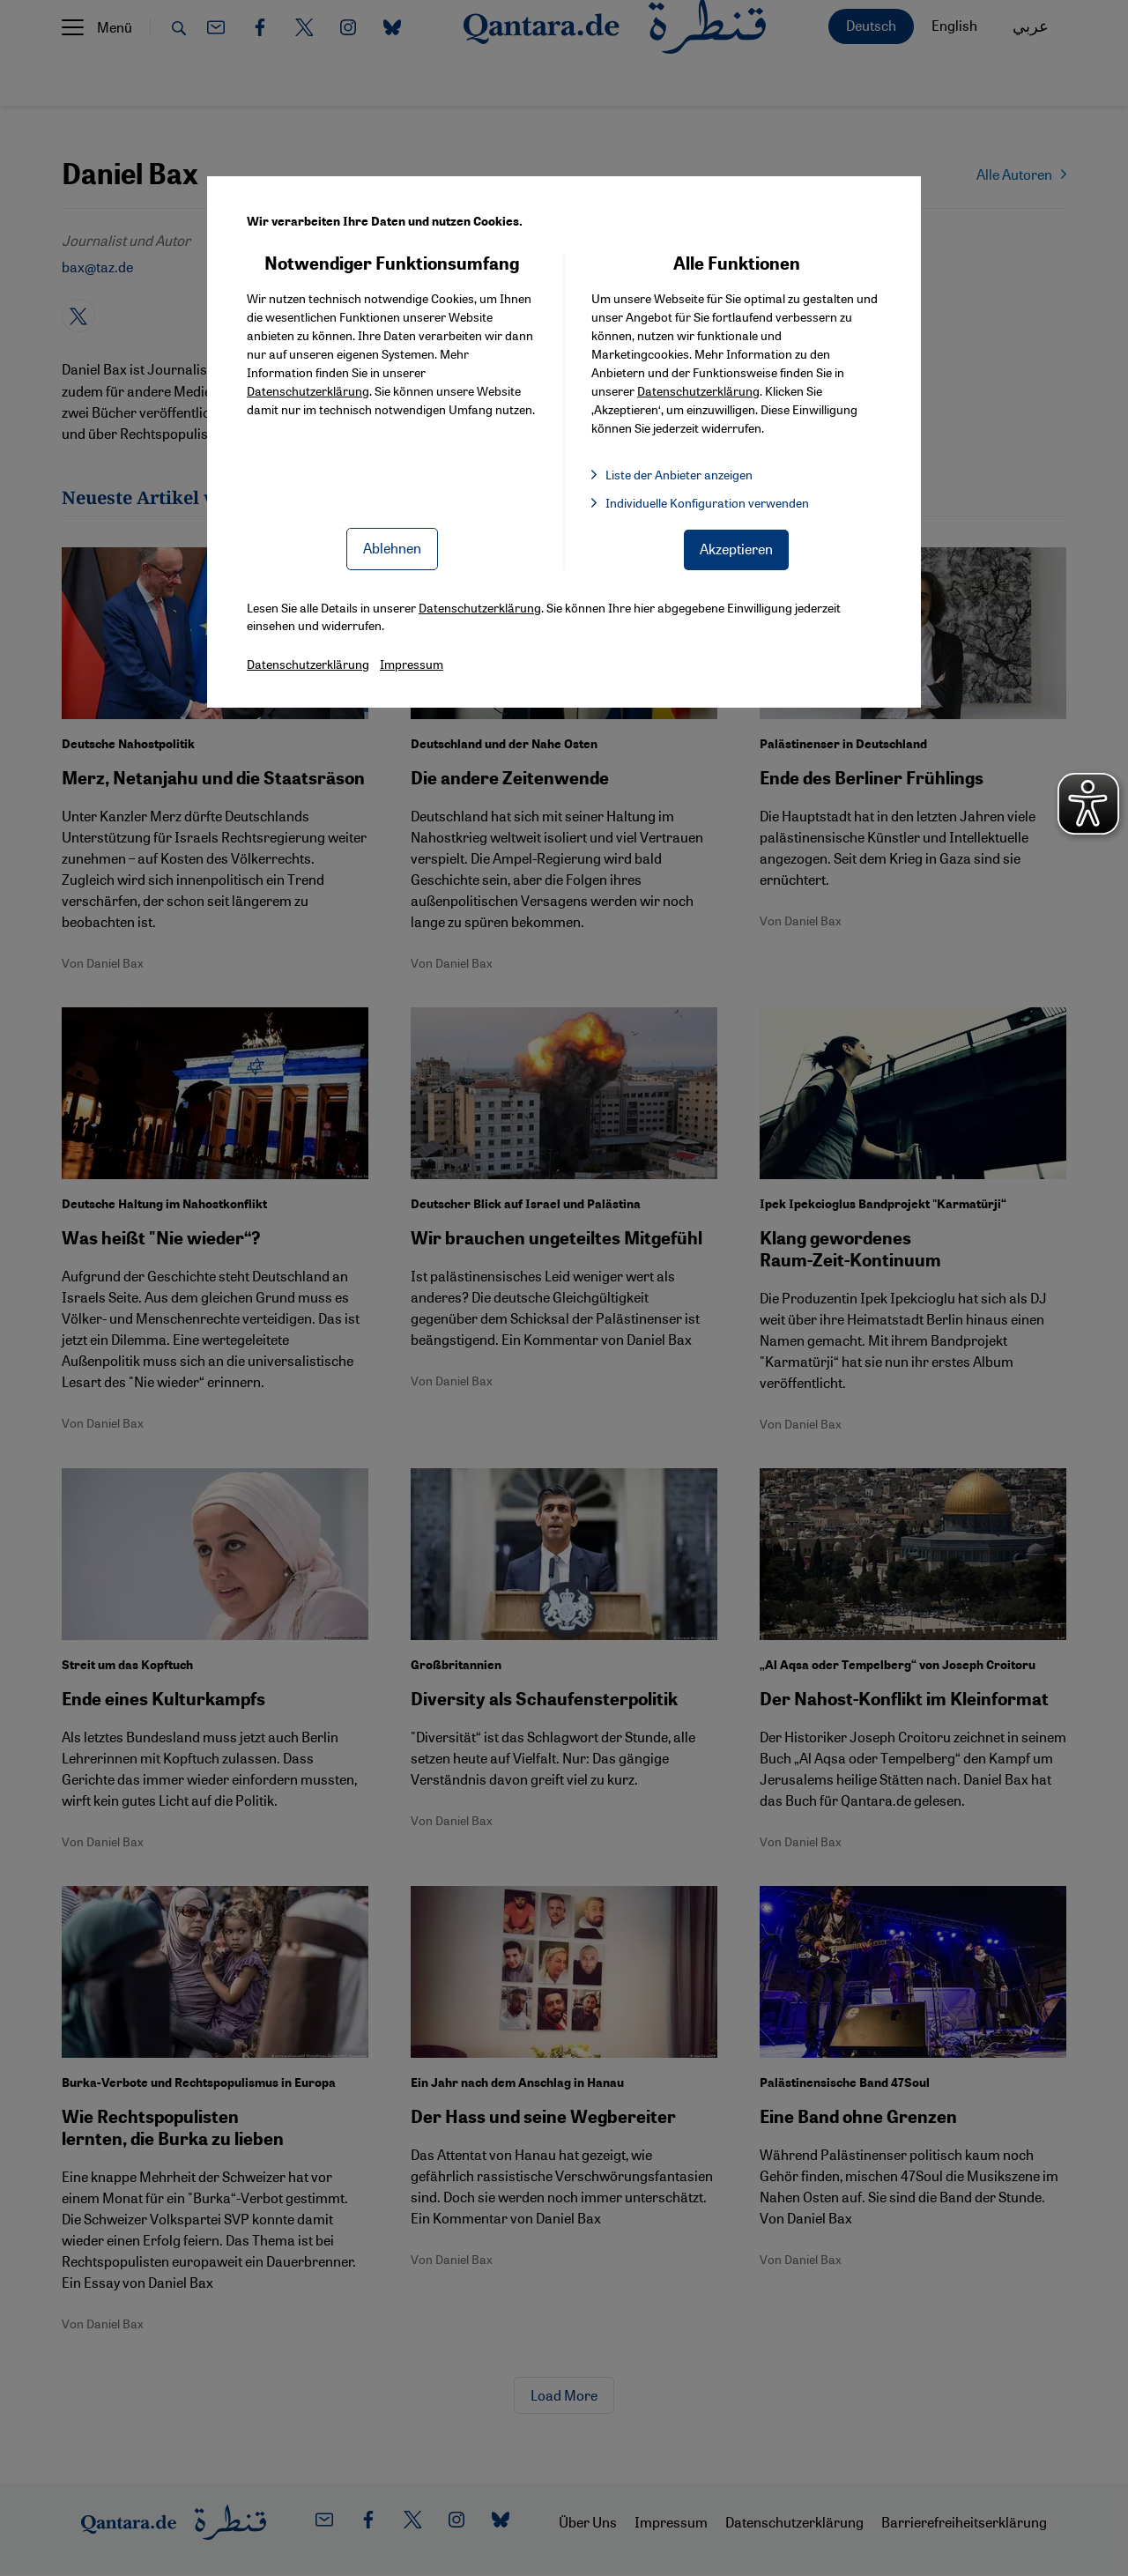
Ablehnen (392, 547)
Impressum (411, 664)
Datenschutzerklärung (308, 390)
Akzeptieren (736, 548)
